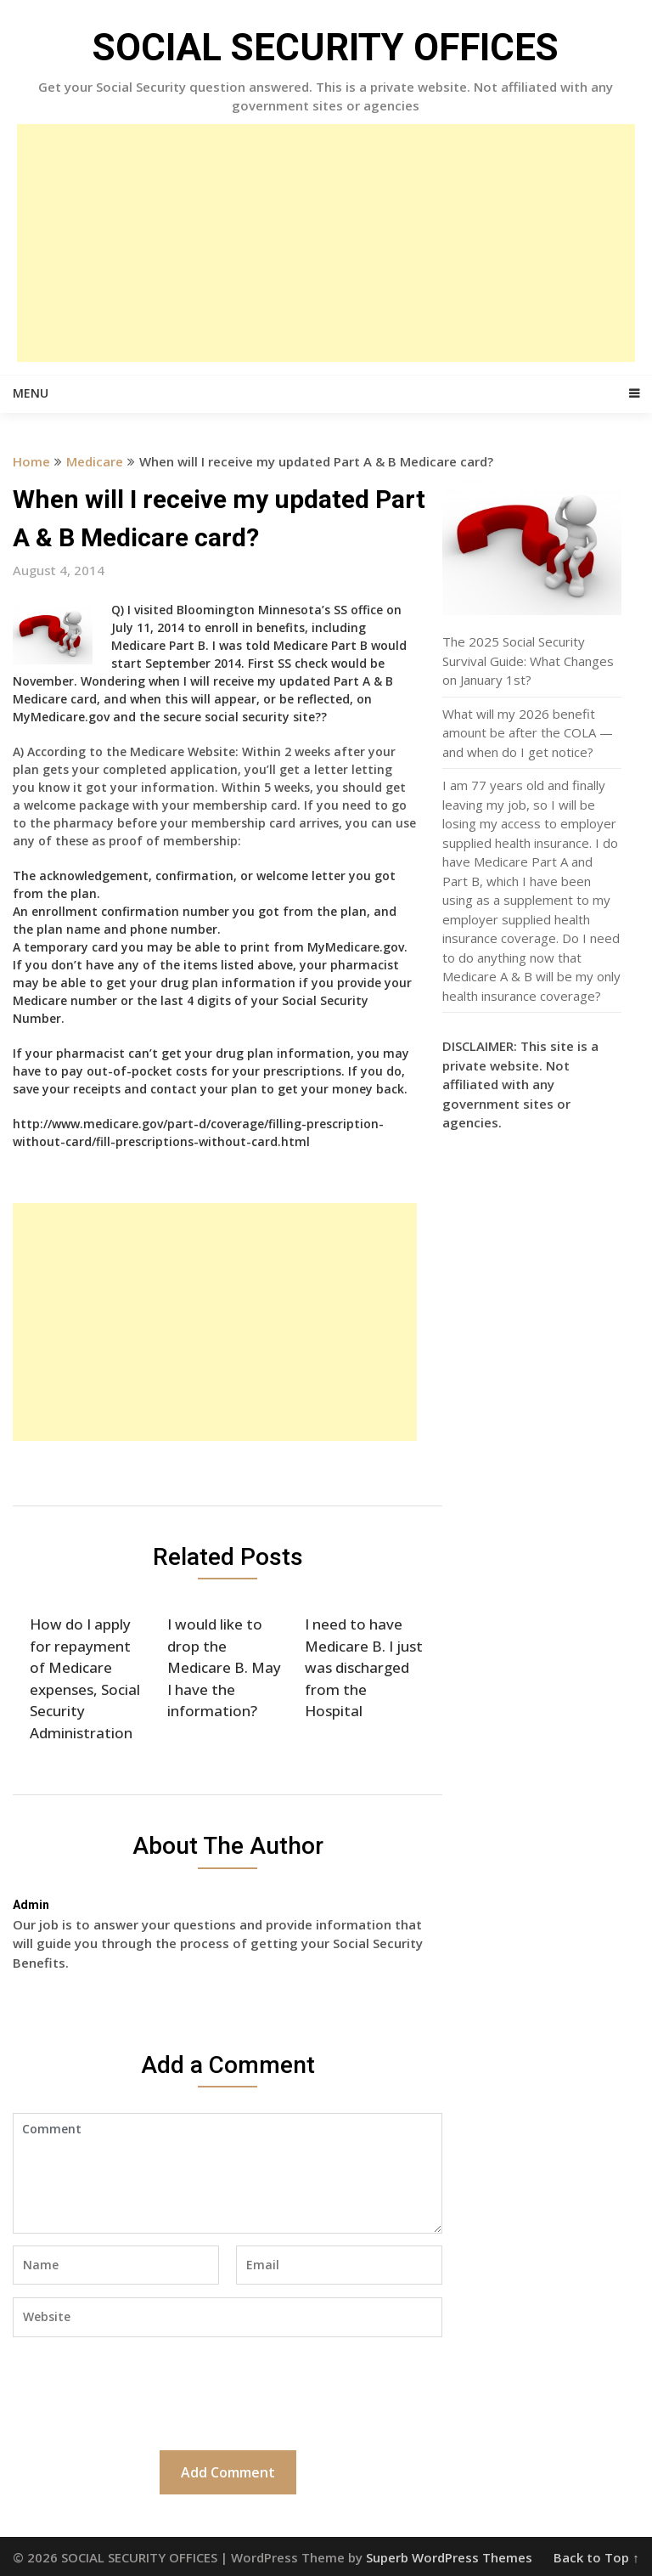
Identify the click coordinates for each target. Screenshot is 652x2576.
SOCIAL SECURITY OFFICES (326, 47)
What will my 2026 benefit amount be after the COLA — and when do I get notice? (527, 732)
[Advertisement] (326, 243)
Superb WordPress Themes (449, 2557)
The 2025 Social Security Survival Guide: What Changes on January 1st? (528, 660)
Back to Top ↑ (596, 2557)
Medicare (94, 461)
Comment (227, 2173)
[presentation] (142, 2392)
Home (31, 461)
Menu (30, 393)
